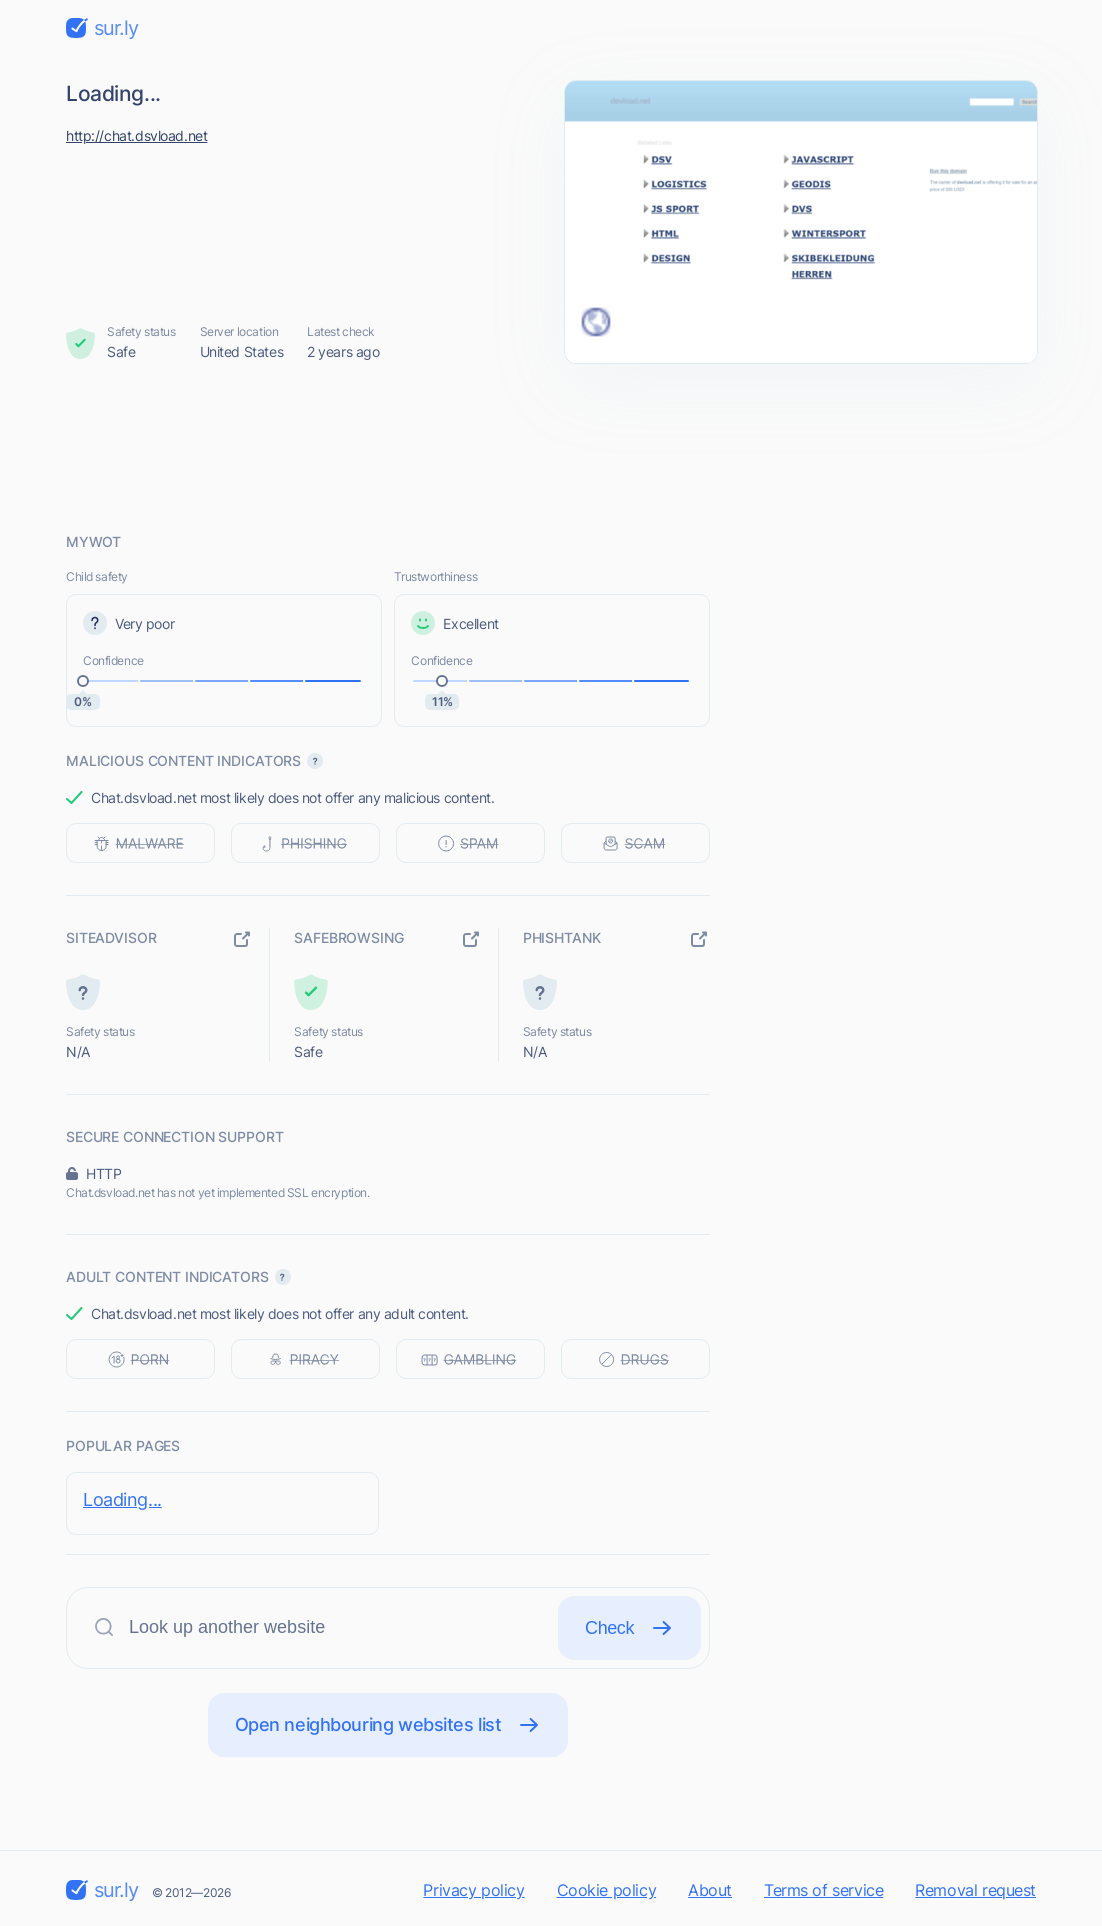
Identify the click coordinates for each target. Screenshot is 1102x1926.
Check (629, 1628)
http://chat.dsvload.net (136, 135)
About (710, 1890)
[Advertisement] (551, 447)
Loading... (122, 1499)
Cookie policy (607, 1890)
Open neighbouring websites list (388, 1725)
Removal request (975, 1890)
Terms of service (823, 1890)
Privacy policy (473, 1890)
